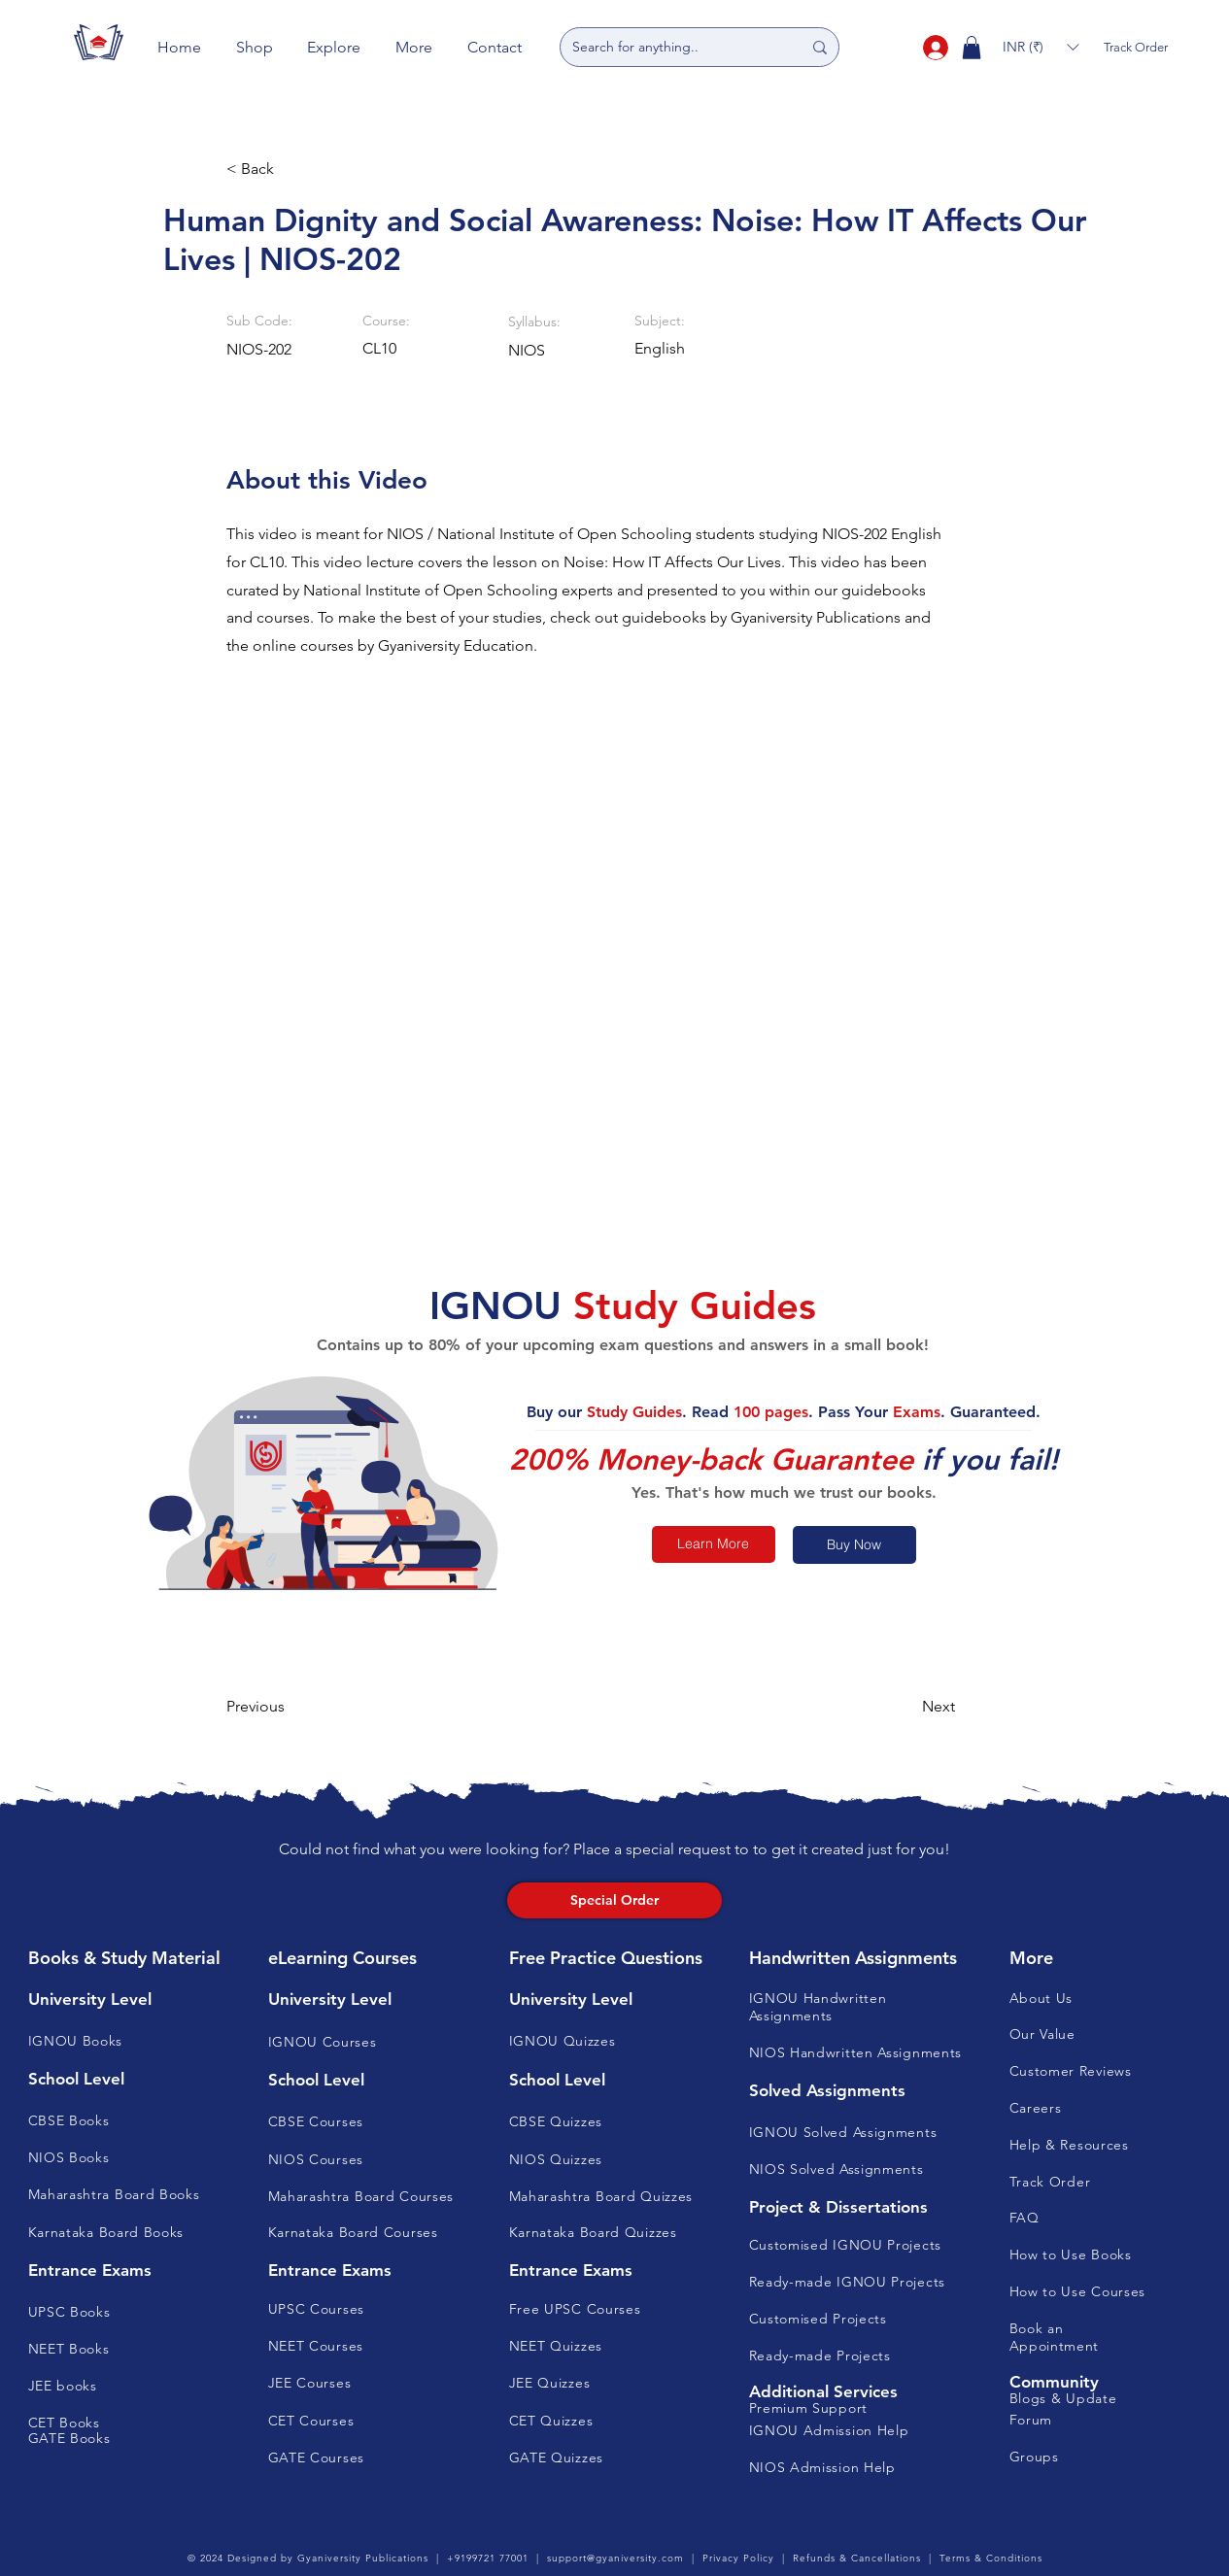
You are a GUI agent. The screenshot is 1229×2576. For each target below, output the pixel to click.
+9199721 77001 (488, 2558)
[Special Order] (614, 1900)
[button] (254, 47)
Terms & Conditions (990, 2558)
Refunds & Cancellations (857, 2558)
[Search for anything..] (672, 47)
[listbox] (1040, 47)
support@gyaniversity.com (615, 2558)
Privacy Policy (738, 2558)
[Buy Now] (854, 1545)
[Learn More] (713, 1544)
